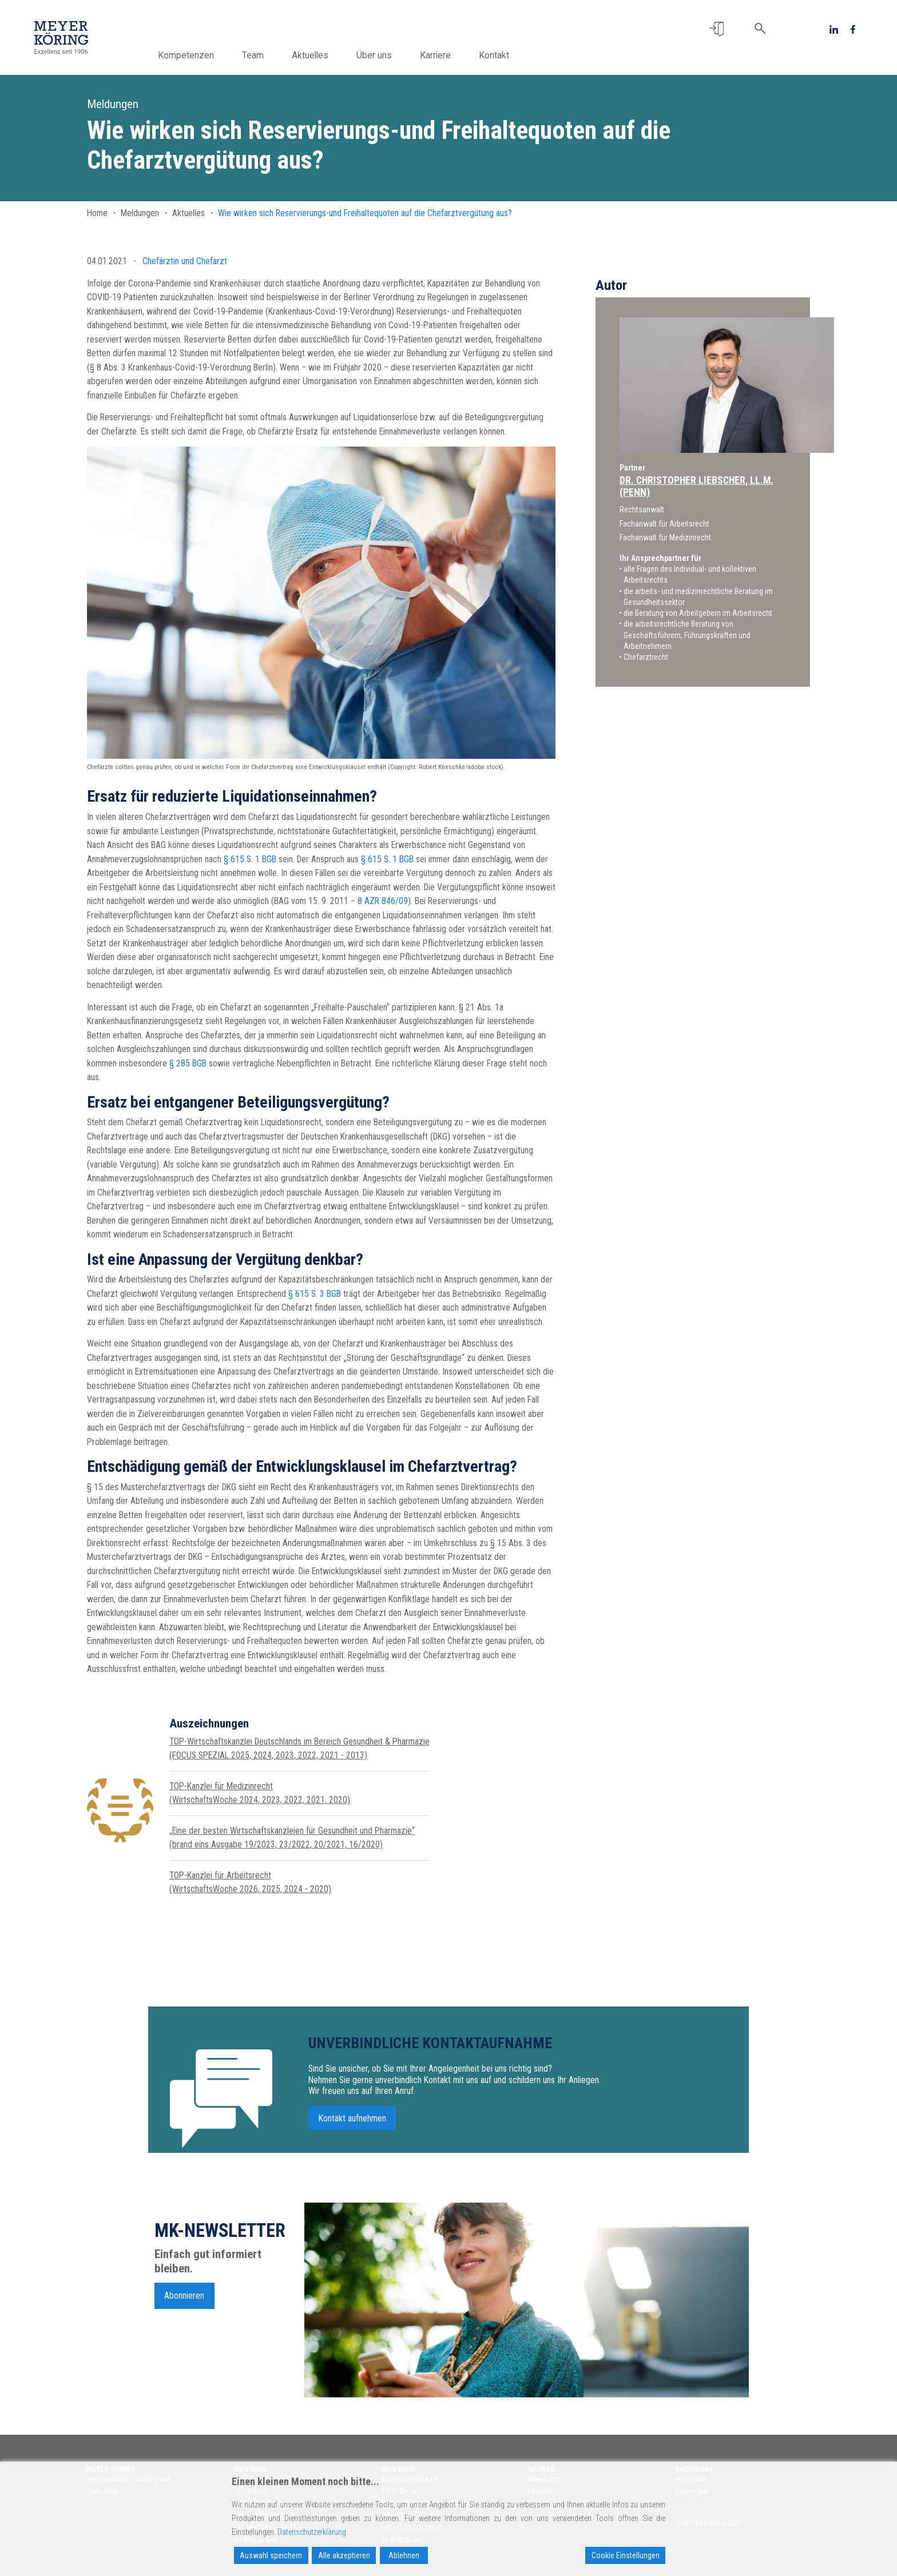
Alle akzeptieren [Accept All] (344, 2555)
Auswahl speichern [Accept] (271, 2555)
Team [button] (271, 55)
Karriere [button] (453, 55)
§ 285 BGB (188, 1063)
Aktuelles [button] (328, 55)
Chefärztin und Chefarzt (184, 261)
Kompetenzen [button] (204, 55)
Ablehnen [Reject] (403, 2555)
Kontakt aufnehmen (352, 2123)
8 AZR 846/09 (383, 900)
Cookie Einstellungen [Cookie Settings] (626, 2555)
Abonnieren (184, 2300)
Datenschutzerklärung (311, 2532)
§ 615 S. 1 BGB (250, 859)
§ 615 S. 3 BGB (314, 1293)
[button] (716, 29)
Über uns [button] (392, 55)
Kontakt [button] (512, 55)
